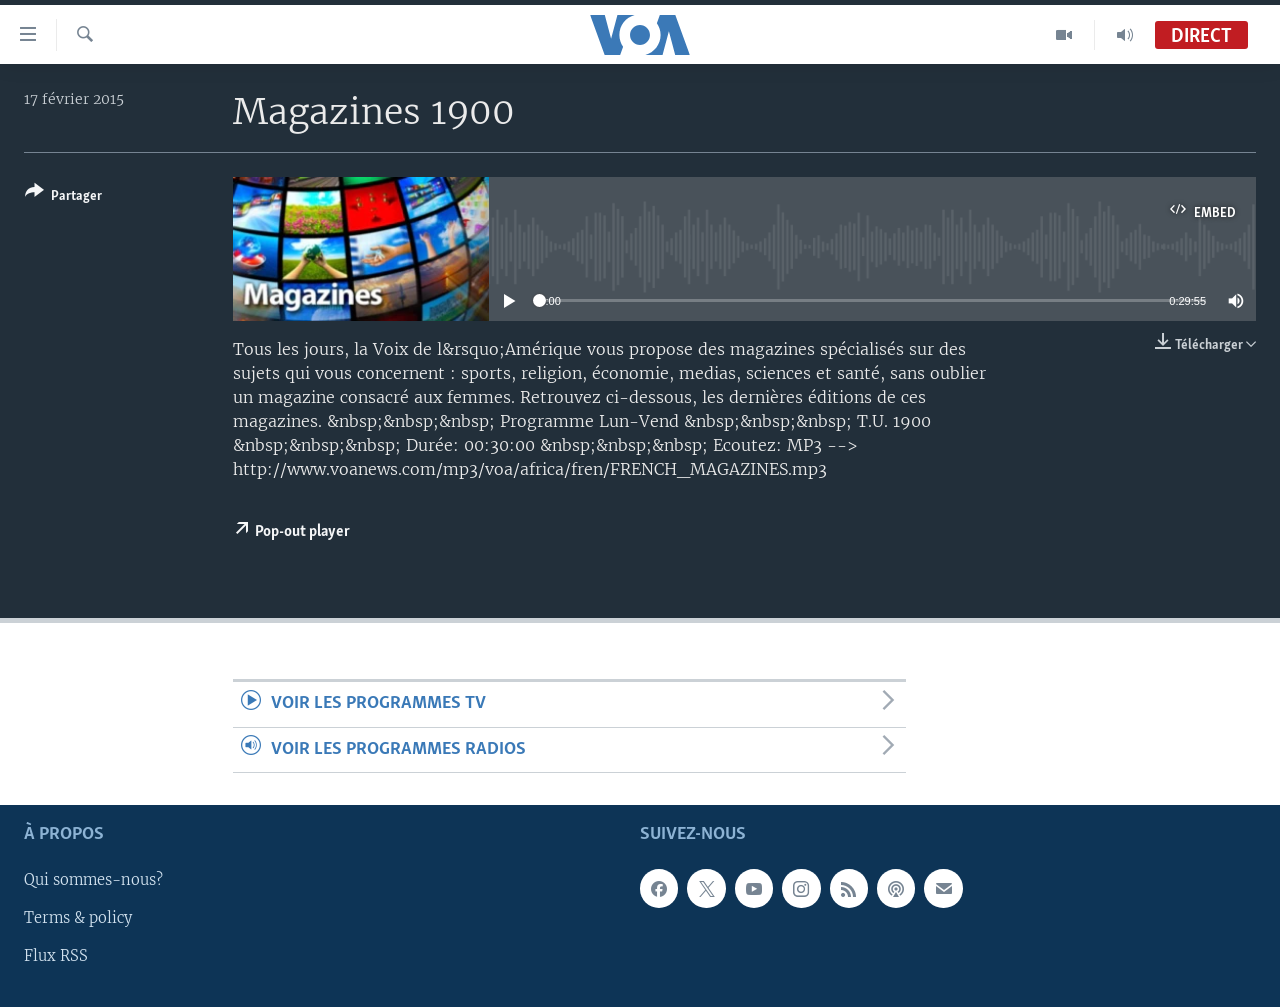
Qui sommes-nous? (93, 880)
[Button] (63, 197)
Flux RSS (56, 956)
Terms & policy (78, 918)
